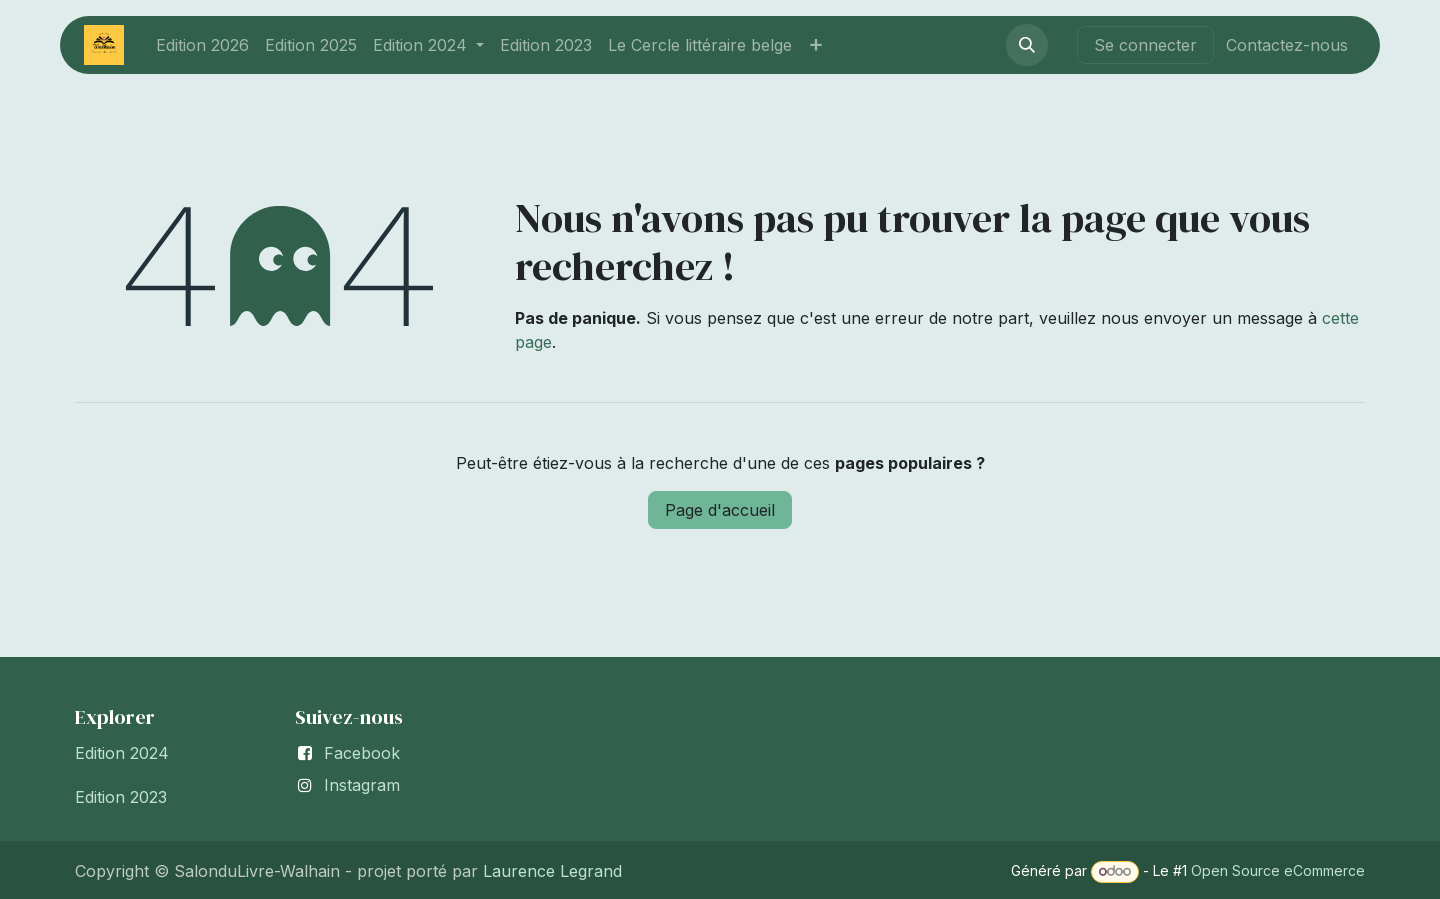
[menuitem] (202, 45)
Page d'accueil (720, 510)
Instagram (362, 785)
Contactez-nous (1287, 45)
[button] (1027, 45)
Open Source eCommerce (1278, 870)
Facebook (362, 753)
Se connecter (1145, 45)
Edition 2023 (121, 797)
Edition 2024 (122, 753)
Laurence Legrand (550, 871)
